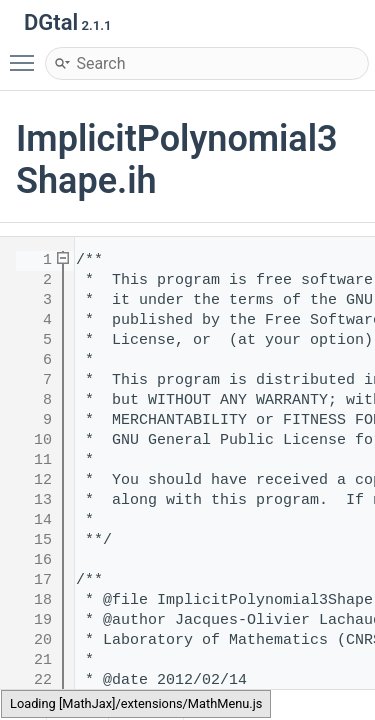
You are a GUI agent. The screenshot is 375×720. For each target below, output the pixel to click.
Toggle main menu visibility (27, 54)
